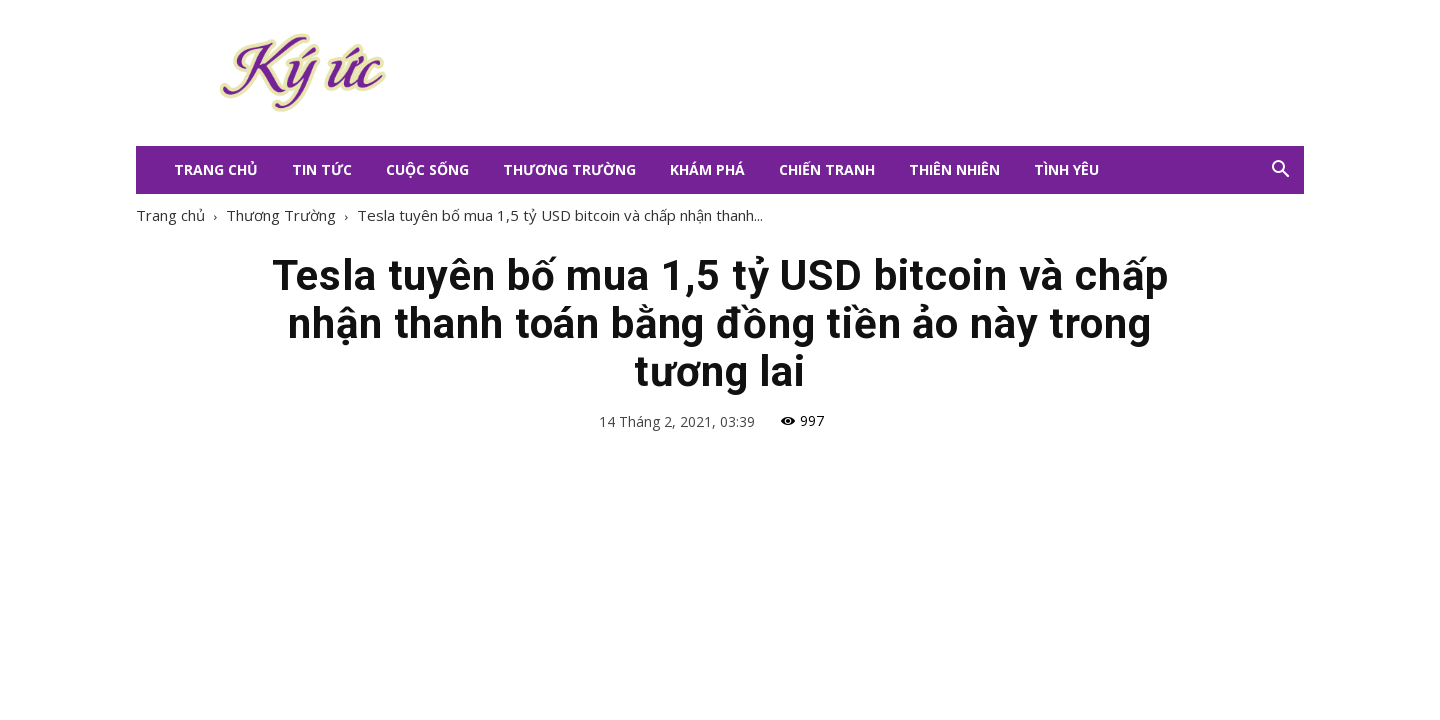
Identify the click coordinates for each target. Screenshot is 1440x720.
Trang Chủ (216, 169)
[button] (1280, 170)
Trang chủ (170, 215)
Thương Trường (569, 169)
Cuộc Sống (427, 169)
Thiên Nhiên (954, 169)
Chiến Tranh (827, 169)
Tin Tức (322, 169)
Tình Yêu (1066, 169)
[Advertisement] (840, 73)
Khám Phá (707, 169)
